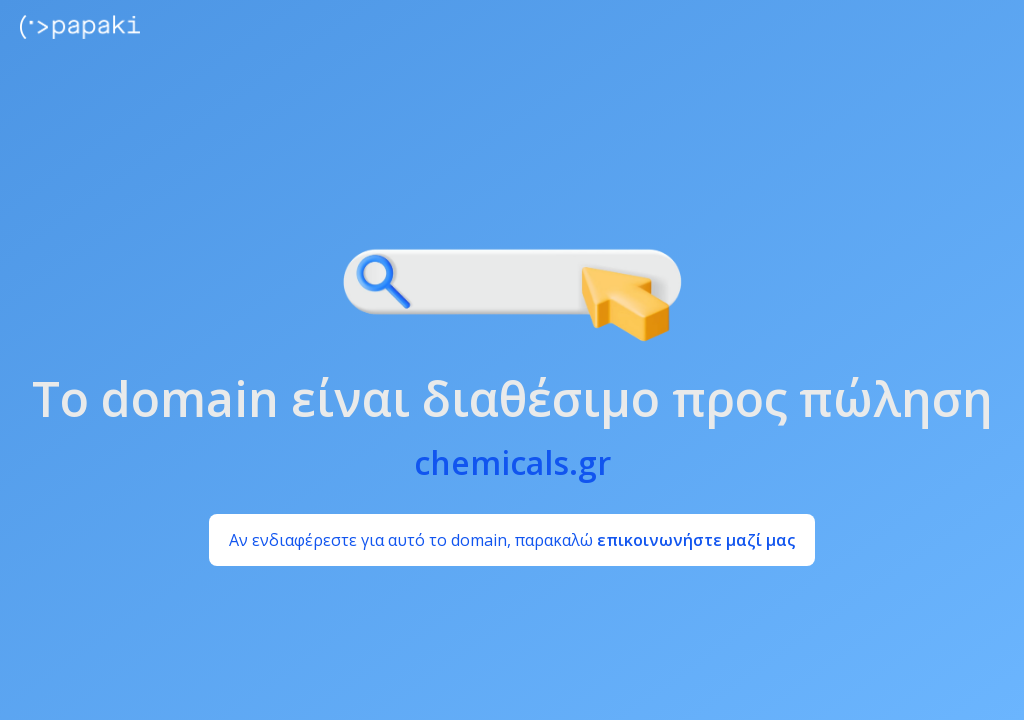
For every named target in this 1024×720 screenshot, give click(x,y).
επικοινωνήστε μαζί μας (696, 540)
